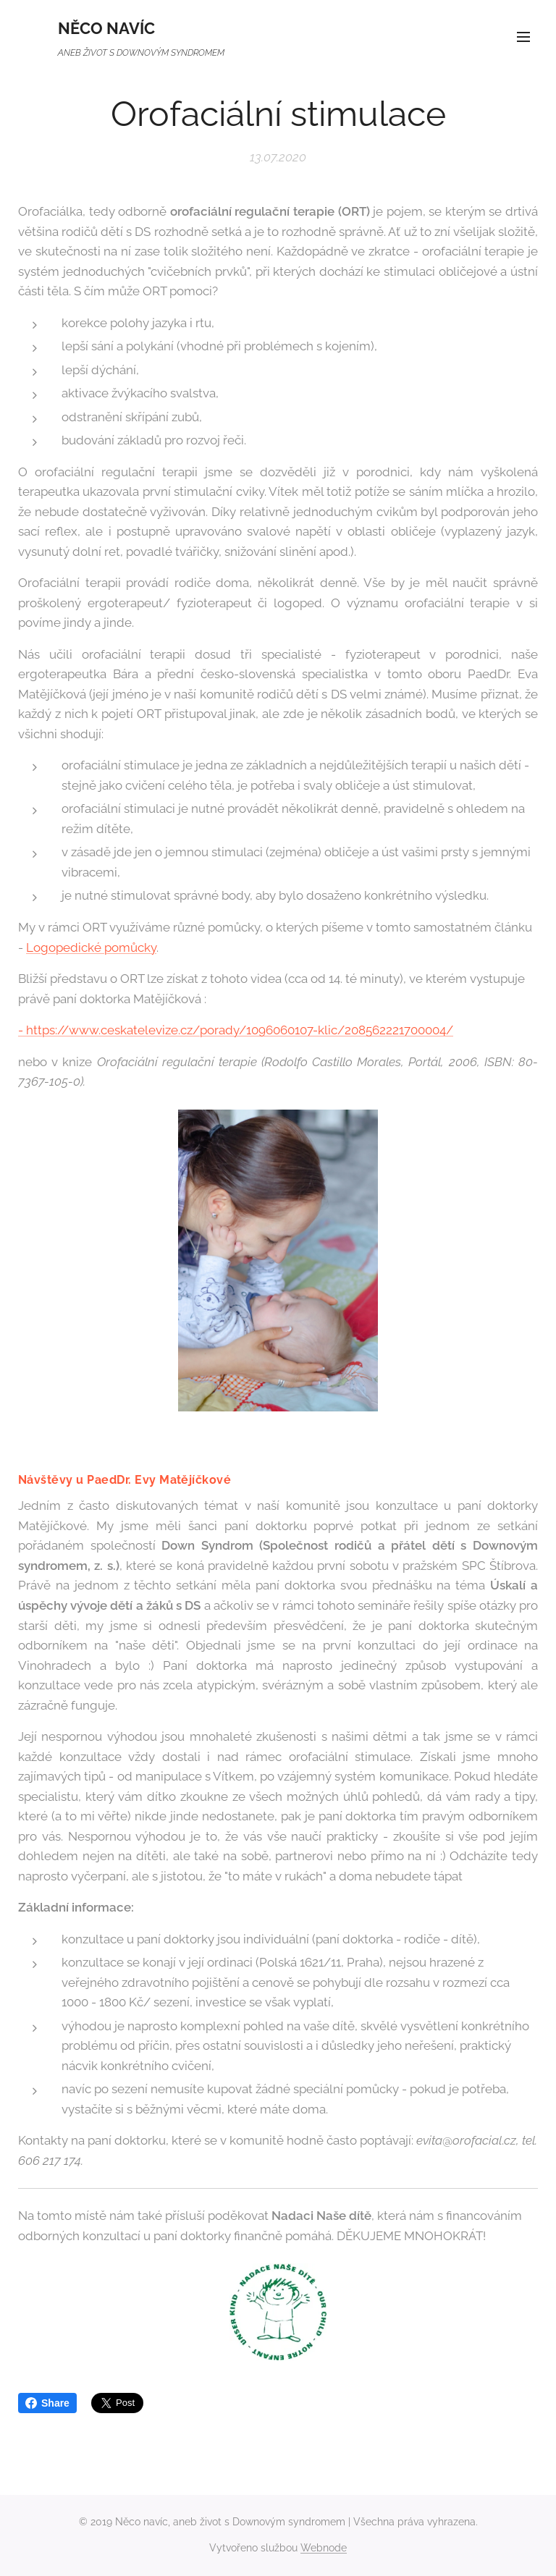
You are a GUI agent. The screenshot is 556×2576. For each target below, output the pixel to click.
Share (47, 2403)
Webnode (323, 2548)
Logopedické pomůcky (91, 946)
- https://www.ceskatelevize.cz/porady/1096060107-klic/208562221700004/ (235, 1030)
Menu (523, 37)
